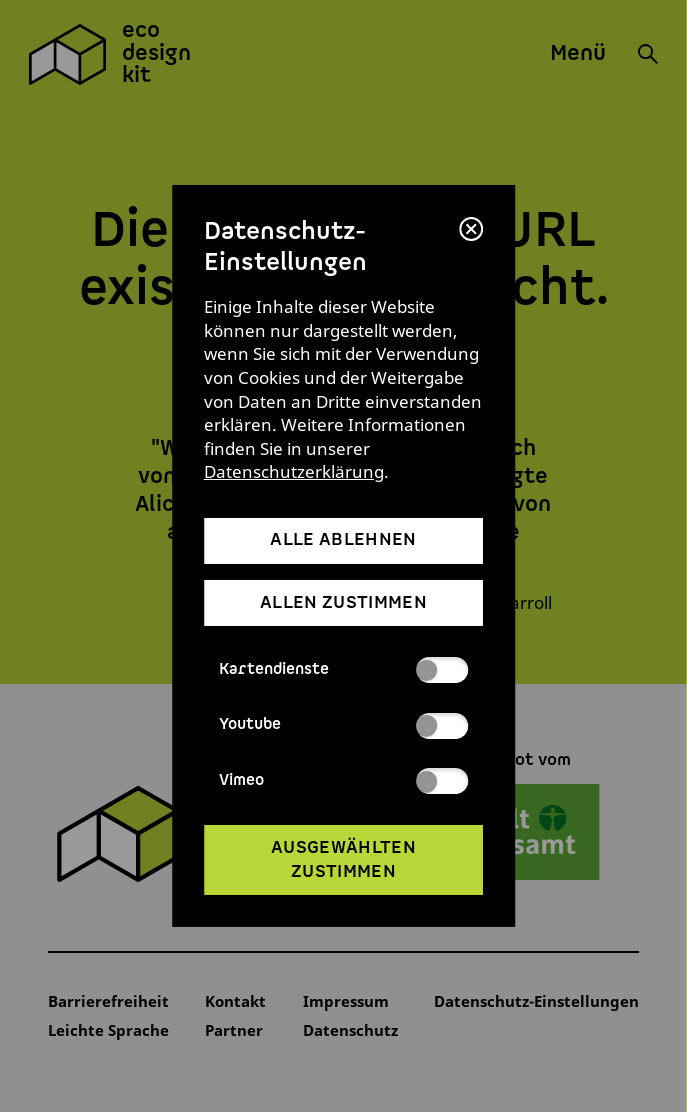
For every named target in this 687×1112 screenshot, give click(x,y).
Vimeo (344, 781)
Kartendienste (344, 670)
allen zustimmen (343, 603)
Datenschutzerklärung (294, 471)
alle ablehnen (343, 540)
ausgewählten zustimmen (343, 860)
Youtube (344, 726)
